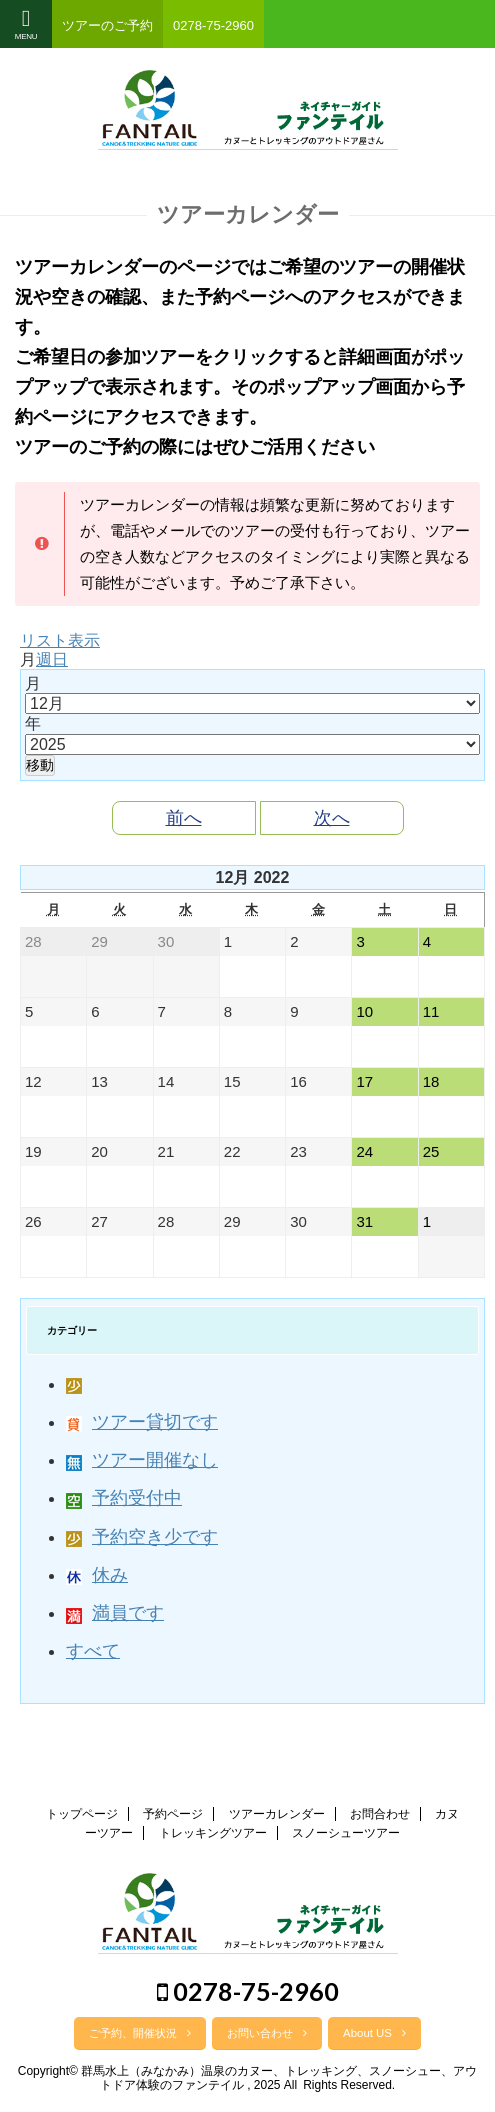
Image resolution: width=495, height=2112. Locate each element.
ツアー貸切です (142, 1422)
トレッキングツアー (213, 1833)
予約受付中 (124, 1498)
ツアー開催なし (142, 1460)
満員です (115, 1613)
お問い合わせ (267, 2033)
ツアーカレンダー (277, 1814)
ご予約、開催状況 (140, 2033)
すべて (93, 1651)
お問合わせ (380, 1814)
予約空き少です (142, 1537)
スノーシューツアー (346, 1833)
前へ (184, 818)
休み (97, 1575)
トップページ (82, 1814)
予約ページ (173, 1814)
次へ (332, 818)
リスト (60, 640)
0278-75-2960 (248, 1991)
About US (374, 2033)
